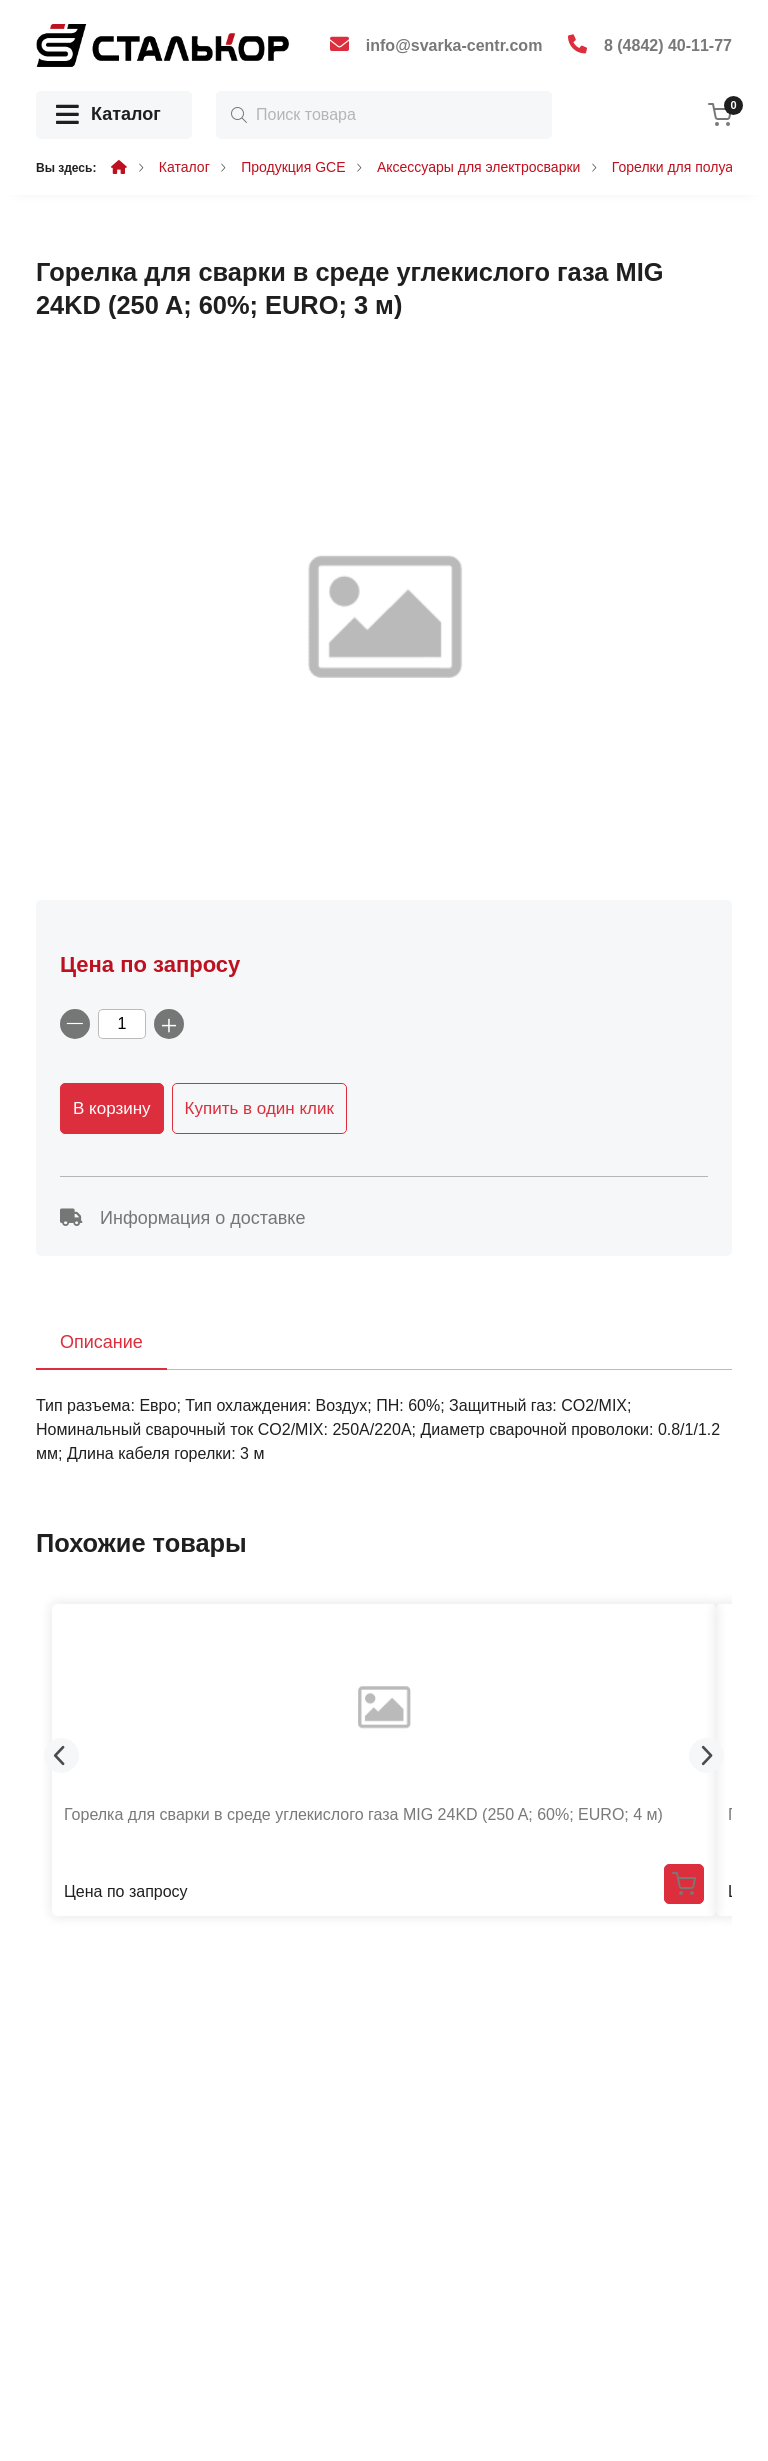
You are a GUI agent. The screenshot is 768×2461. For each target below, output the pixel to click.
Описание (101, 1342)
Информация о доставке (182, 1218)
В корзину (112, 1108)
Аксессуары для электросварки (478, 167)
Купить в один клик (259, 1108)
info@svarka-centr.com (454, 45)
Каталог (108, 115)
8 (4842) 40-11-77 (668, 45)
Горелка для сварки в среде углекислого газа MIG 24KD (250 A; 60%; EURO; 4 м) (363, 1814)
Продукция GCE (293, 167)
